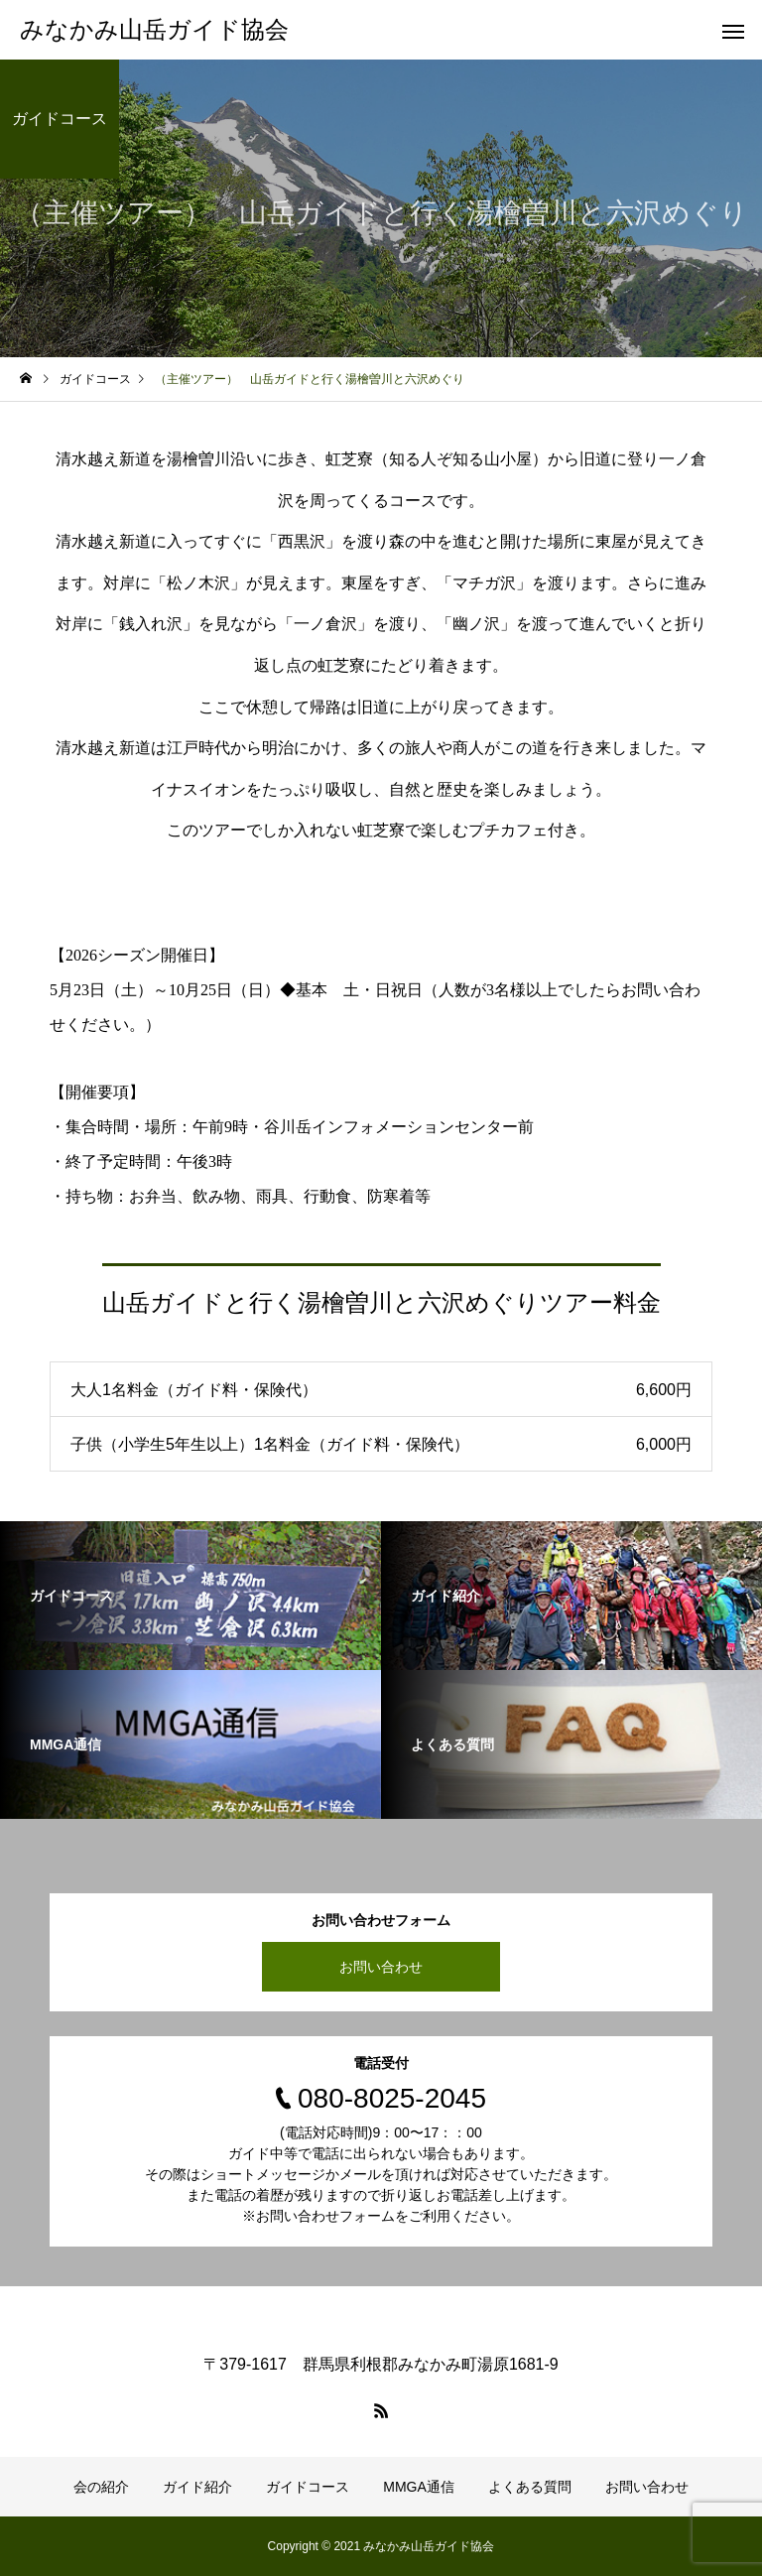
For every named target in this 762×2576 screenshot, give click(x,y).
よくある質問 (530, 2487)
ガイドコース (307, 2487)
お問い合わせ (381, 1967)
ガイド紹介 (197, 2487)
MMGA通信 (418, 2487)
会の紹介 (101, 2487)
